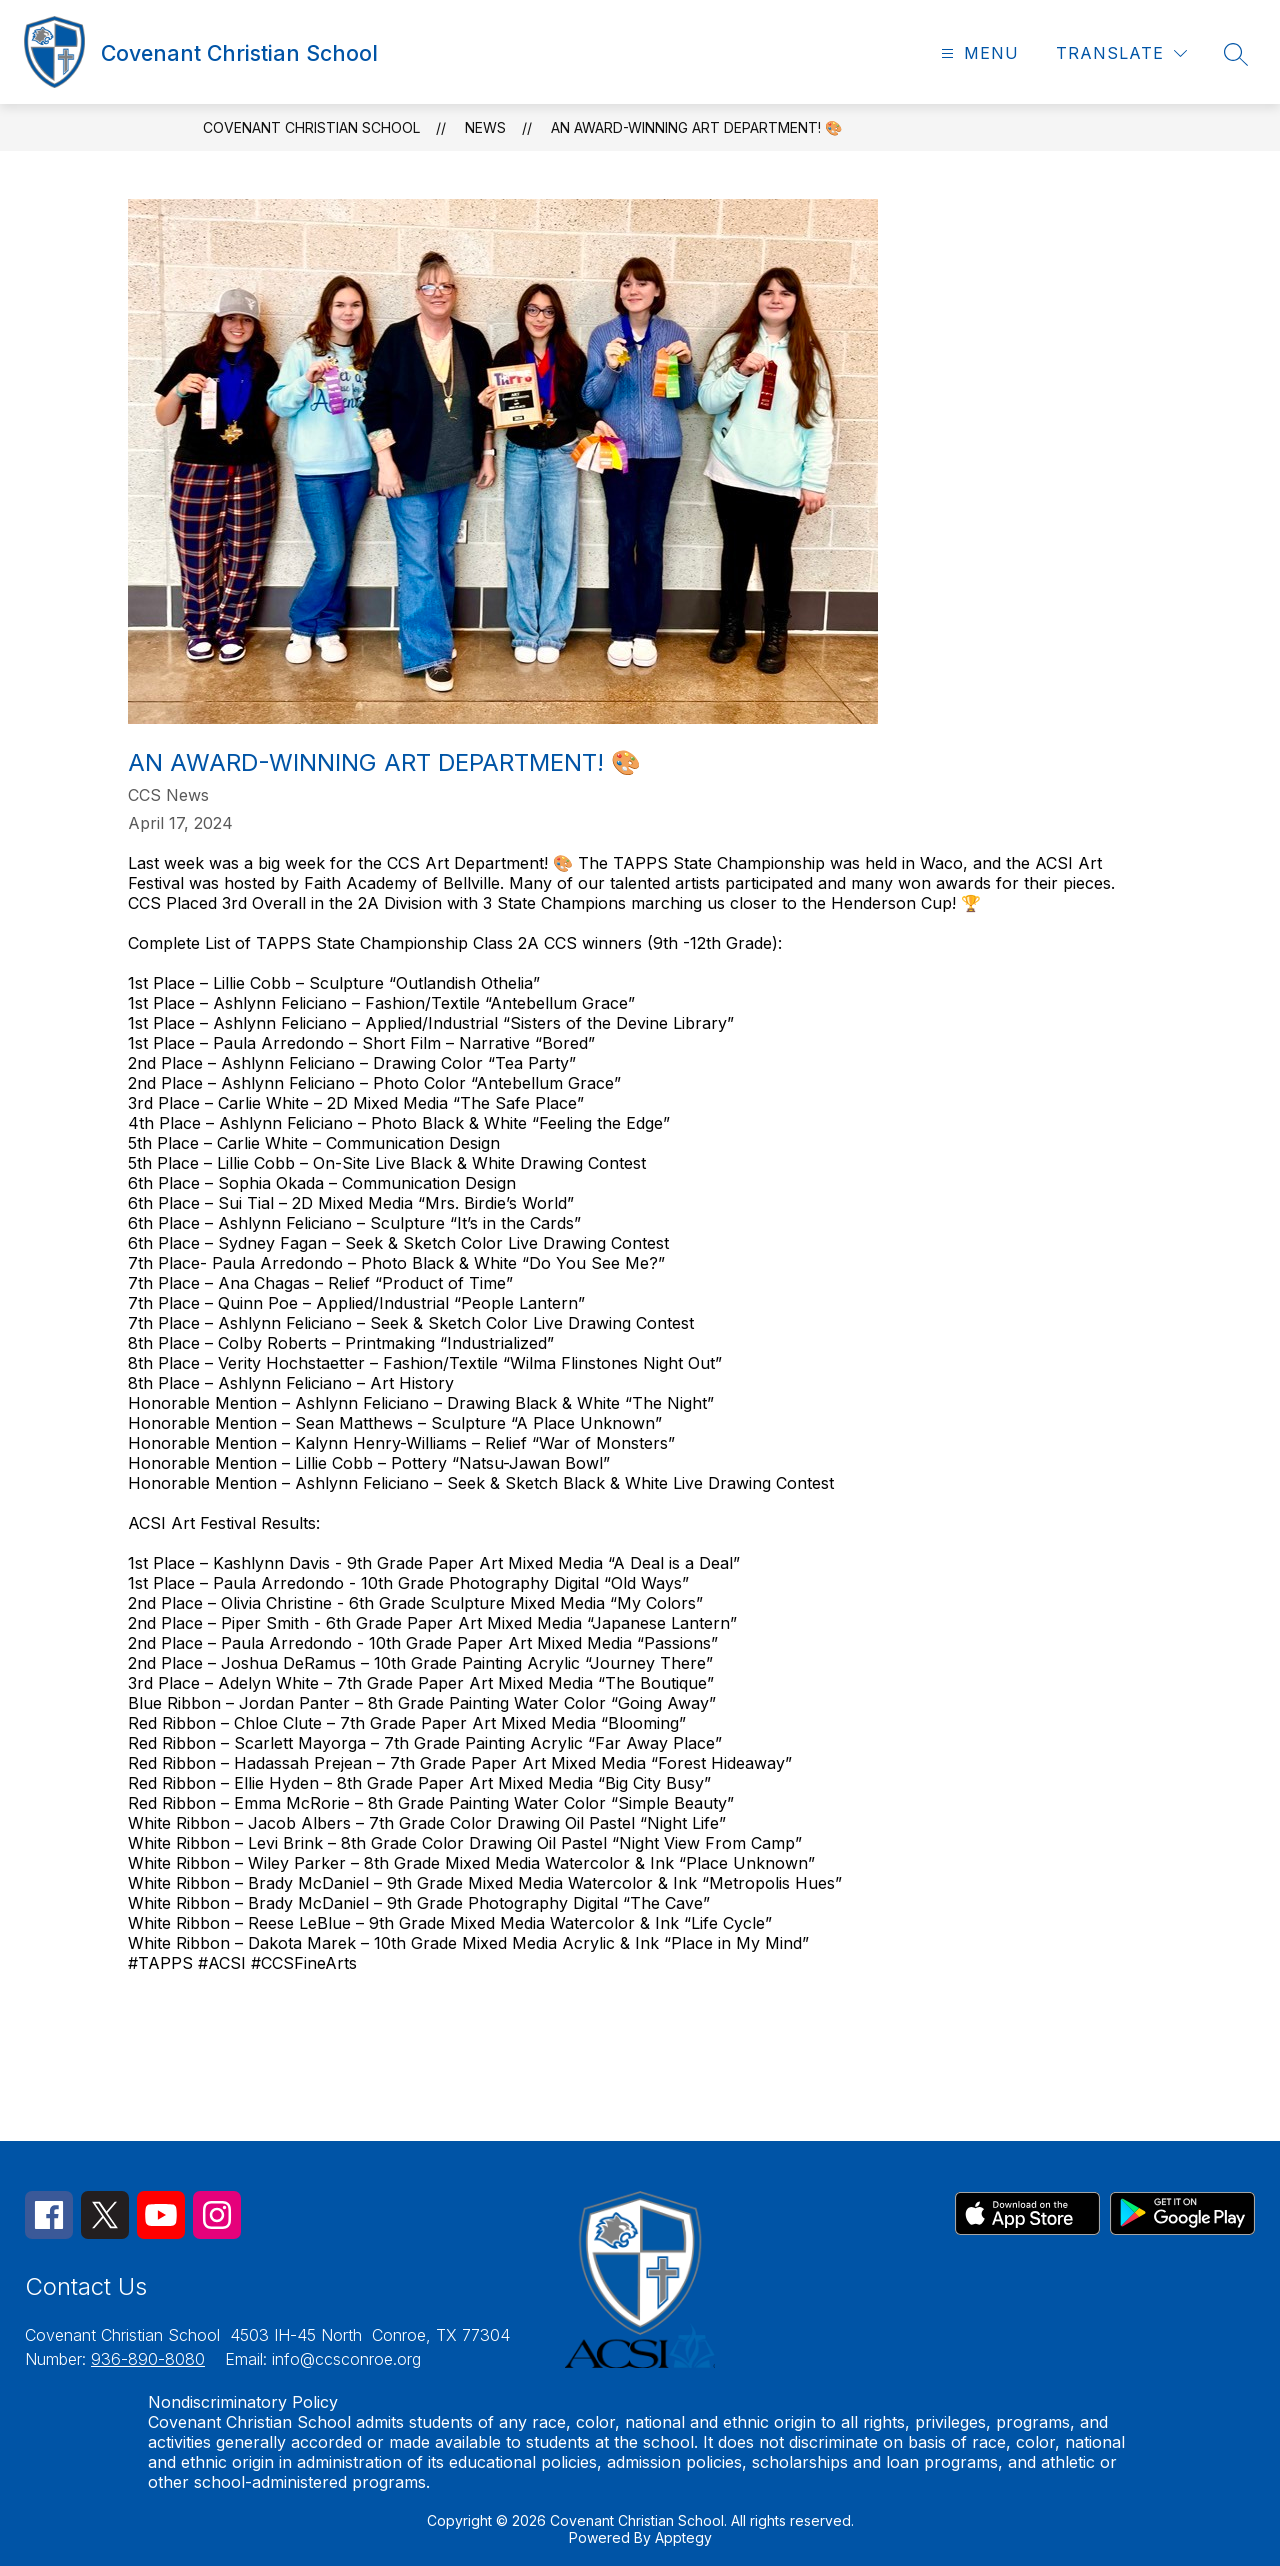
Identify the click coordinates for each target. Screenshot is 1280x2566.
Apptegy (683, 2537)
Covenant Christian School (311, 127)
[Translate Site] (1121, 53)
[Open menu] (977, 53)
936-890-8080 (148, 2359)
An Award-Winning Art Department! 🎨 (696, 127)
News (485, 127)
